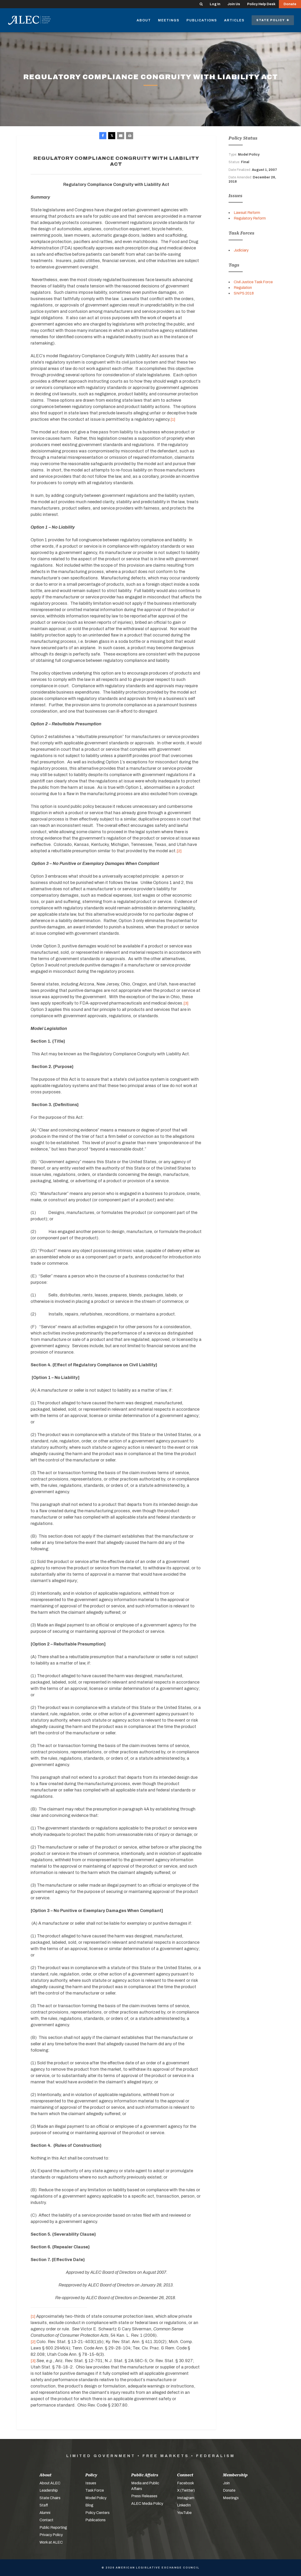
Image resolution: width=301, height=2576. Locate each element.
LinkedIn (184, 2505)
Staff (44, 2505)
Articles (234, 20)
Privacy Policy (51, 2535)
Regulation (243, 288)
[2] (179, 850)
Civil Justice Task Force (253, 282)
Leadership (49, 2490)
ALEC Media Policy (147, 2503)
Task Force (94, 2490)
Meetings (168, 20)
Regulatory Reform (250, 218)
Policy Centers (97, 2513)
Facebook (185, 2483)
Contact (46, 2520)
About (144, 20)
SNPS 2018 (244, 293)
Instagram (185, 2498)
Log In (215, 4)
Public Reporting (53, 2527)
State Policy (272, 20)
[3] (185, 1003)
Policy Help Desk (261, 4)
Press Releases (144, 2496)
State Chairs (50, 2498)
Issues (90, 2483)
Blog (89, 2505)
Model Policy (96, 2498)
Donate (290, 4)
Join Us (233, 4)
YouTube (184, 2513)
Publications (201, 20)
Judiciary (241, 250)
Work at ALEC (51, 2542)
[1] (172, 419)
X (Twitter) (186, 2490)
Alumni (45, 2513)
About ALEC (50, 2483)
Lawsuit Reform (247, 213)
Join (226, 2483)
